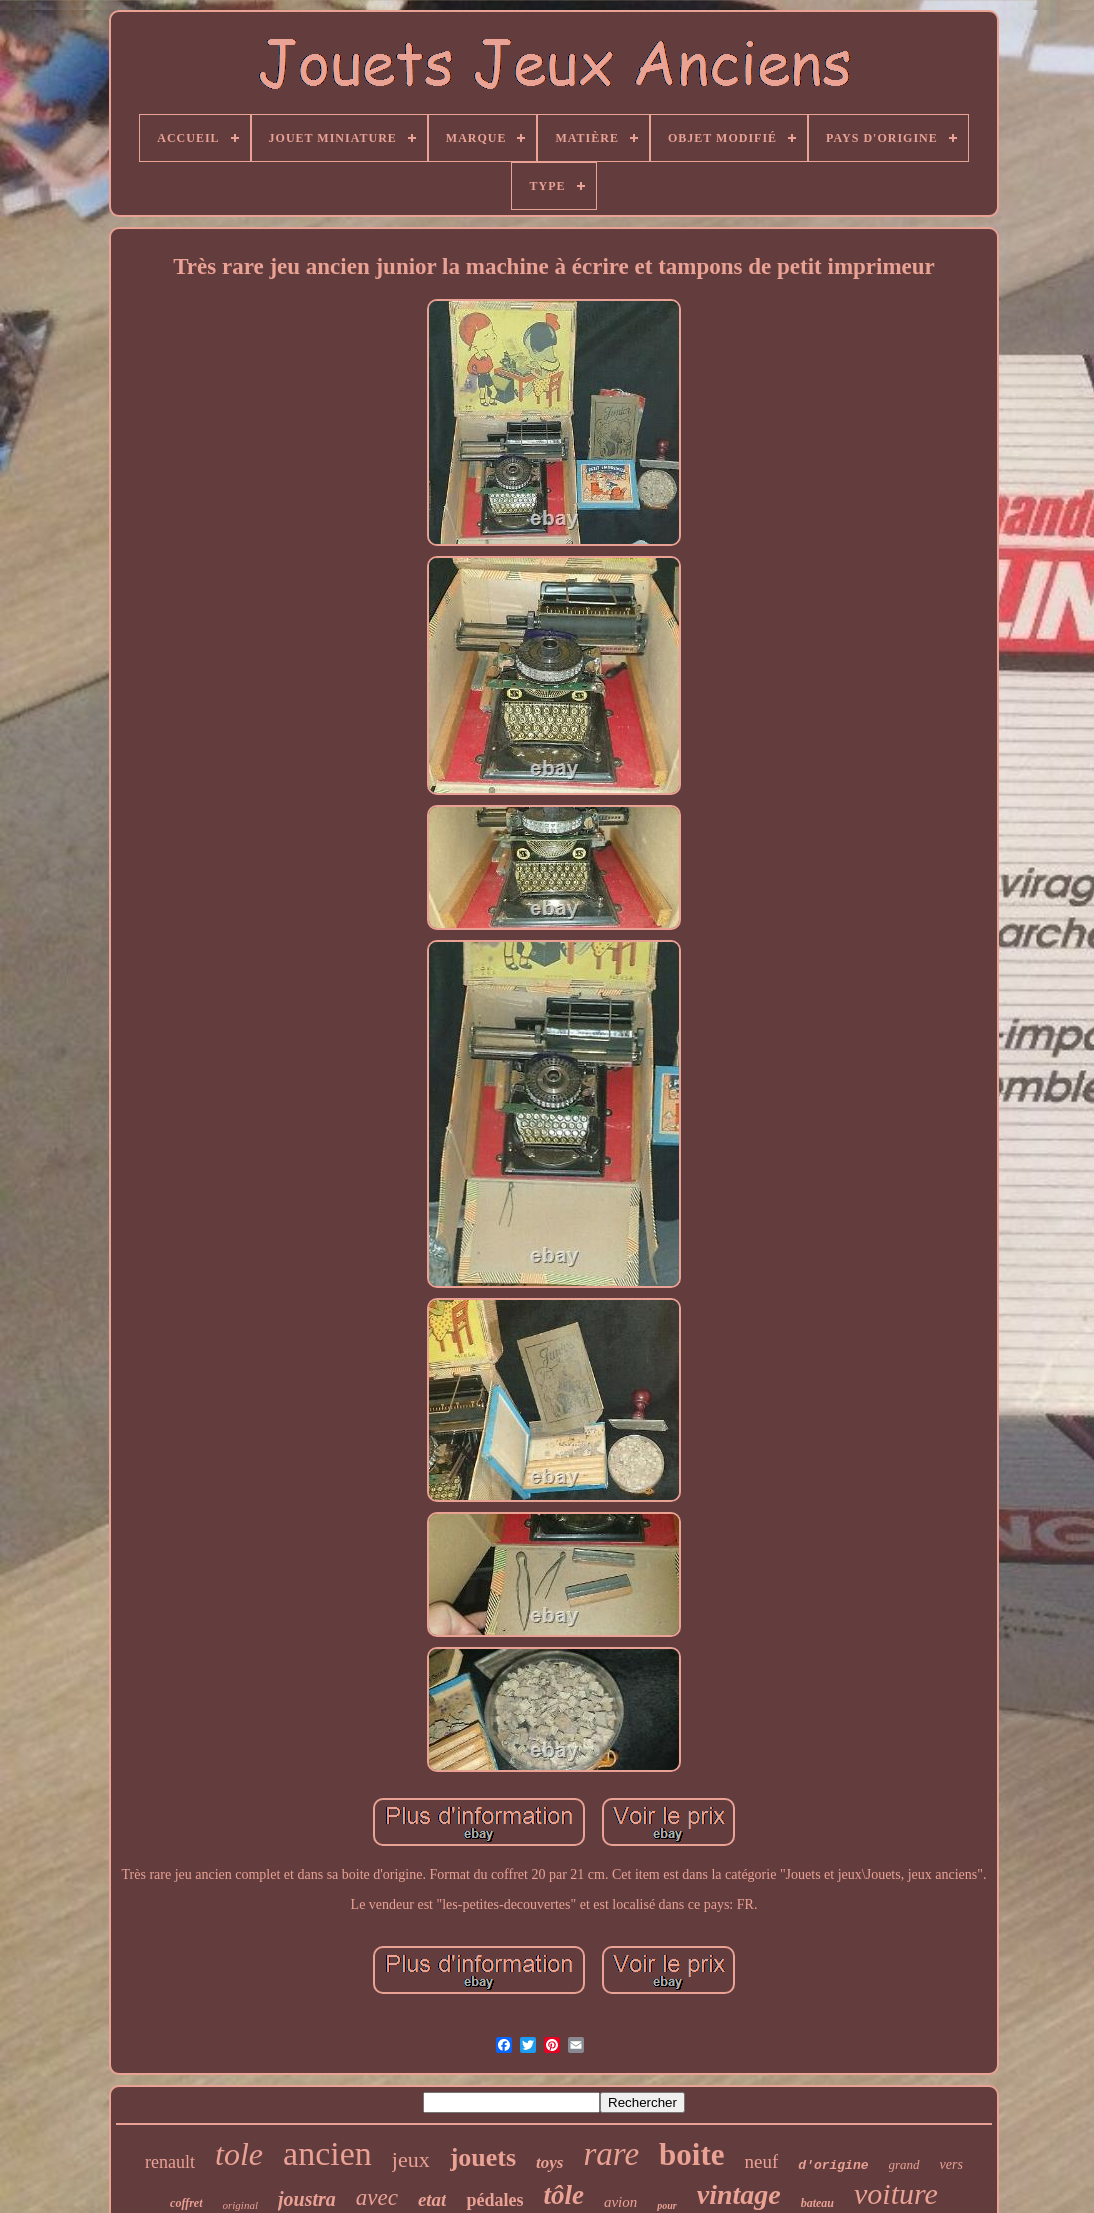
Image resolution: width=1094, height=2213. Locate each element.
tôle (563, 2195)
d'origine (833, 2165)
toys (549, 2162)
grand (904, 2164)
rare (611, 2154)
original (240, 2205)
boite (691, 2154)
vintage (739, 2194)
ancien (327, 2153)
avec (377, 2197)
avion (620, 2202)
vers (951, 2164)
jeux (411, 2159)
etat (432, 2199)
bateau (817, 2203)
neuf (762, 2161)
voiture (896, 2193)
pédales (494, 2200)
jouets (483, 2157)
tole (239, 2154)
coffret (186, 2203)
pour (666, 2205)
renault (170, 2162)
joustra (307, 2199)
